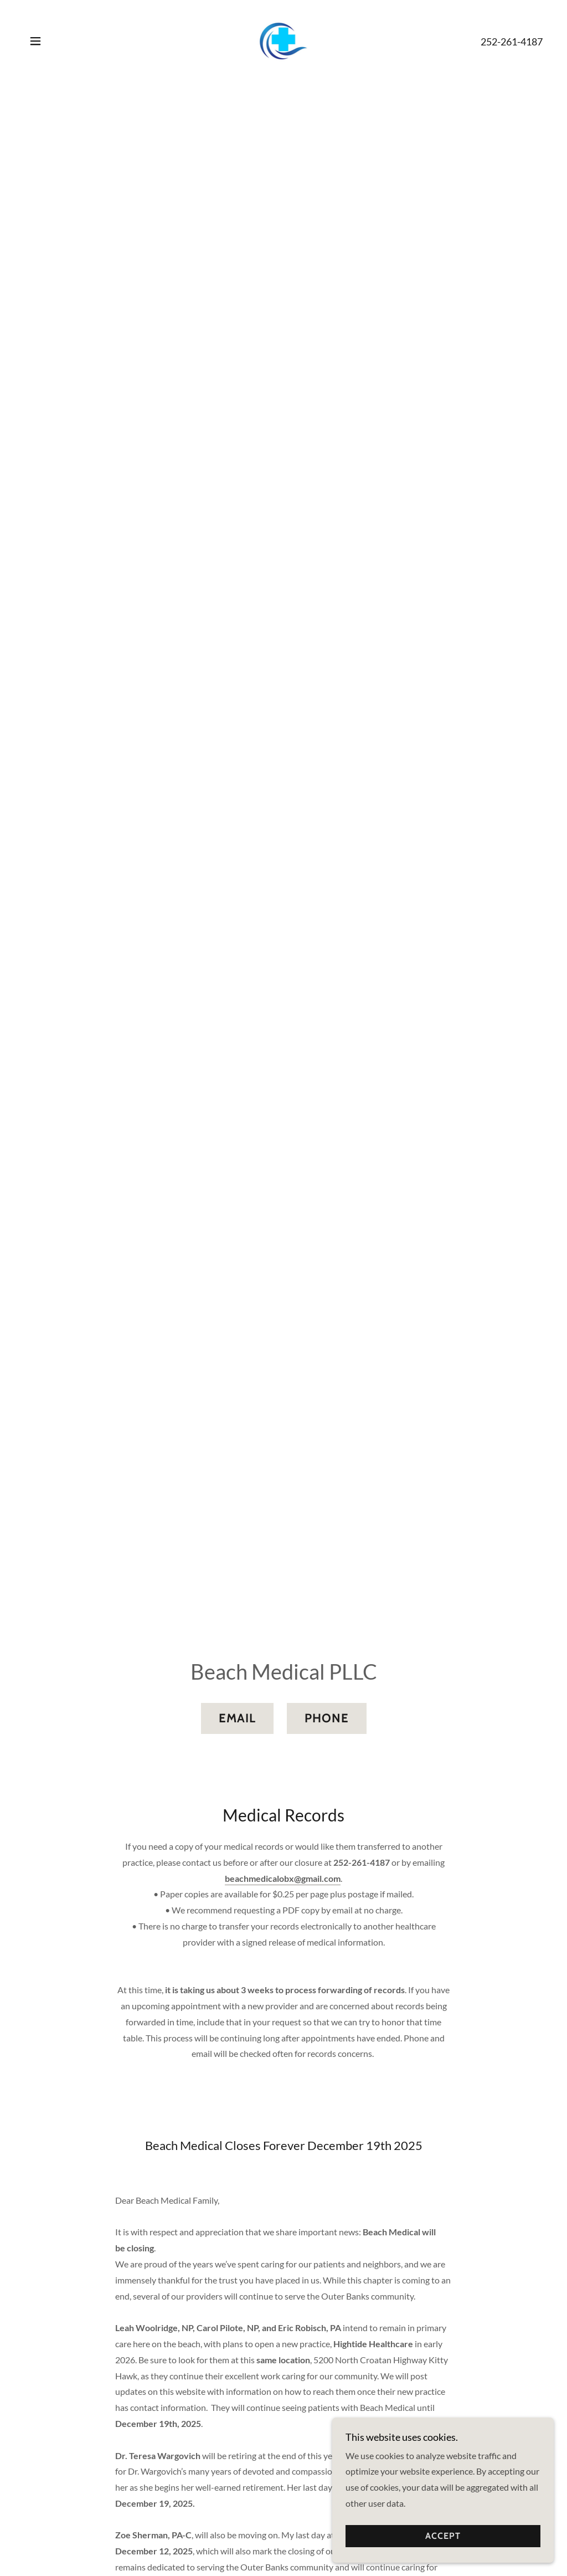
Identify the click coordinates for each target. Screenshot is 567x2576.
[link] (283, 39)
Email (237, 1718)
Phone (327, 1718)
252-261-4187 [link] (512, 41)
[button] (35, 41)
